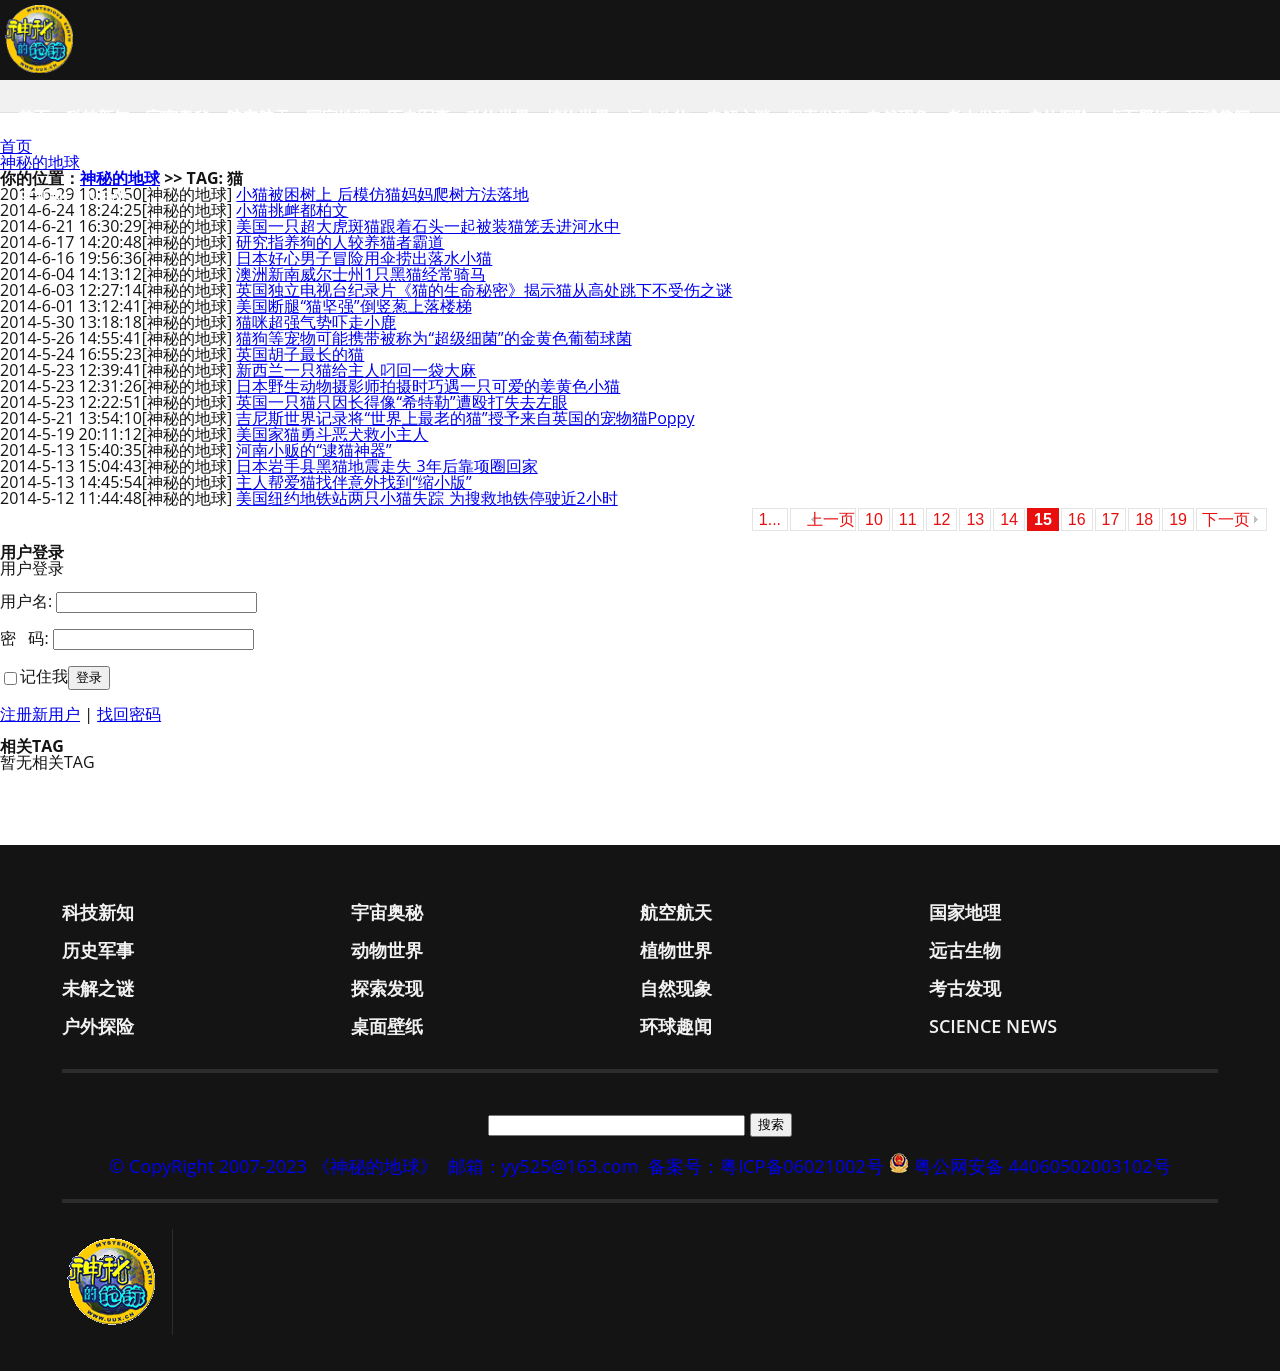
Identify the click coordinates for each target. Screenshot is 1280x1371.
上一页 (831, 519)
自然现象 (898, 117)
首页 (34, 117)
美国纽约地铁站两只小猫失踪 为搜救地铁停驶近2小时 (426, 498)
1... (770, 519)
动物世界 (498, 117)
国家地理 (338, 117)
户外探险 (1058, 117)
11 (908, 519)
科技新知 (98, 117)
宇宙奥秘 (178, 117)
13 (975, 519)
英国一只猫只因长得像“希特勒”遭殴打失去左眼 (401, 402)
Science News (75, 197)
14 (1009, 519)
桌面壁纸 (1138, 117)
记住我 (44, 676)
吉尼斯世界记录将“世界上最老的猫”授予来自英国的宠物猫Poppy (465, 418)
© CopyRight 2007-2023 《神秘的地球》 (273, 1166)
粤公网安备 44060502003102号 (1042, 1166)
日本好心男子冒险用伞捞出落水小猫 (364, 258)
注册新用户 (40, 714)
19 (1178, 519)
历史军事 (418, 117)
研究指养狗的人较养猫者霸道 (340, 242)
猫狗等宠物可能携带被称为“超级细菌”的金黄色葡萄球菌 (433, 338)
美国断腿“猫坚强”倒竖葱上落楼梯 (353, 306)
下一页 (1226, 519)
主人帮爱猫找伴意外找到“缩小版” (353, 482)
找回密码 (129, 714)
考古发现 (978, 117)
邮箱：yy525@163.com (543, 1166)
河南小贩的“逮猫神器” (313, 450)
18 (1144, 519)
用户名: (26, 601)
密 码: (24, 638)
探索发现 (818, 117)
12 (942, 519)
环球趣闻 (1218, 117)
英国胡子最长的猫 (300, 354)
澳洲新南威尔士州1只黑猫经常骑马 (360, 274)
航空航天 (258, 117)
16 (1077, 519)
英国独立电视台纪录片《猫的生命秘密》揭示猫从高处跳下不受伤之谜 (484, 290)
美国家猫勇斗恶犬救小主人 (332, 434)
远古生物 (658, 117)
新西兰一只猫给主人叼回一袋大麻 (356, 370)
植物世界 (578, 117)
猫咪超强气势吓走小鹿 (316, 322)
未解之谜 (738, 117)
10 (874, 519)
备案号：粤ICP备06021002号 (766, 1166)
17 (1111, 519)
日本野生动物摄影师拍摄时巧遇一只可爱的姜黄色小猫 (428, 386)
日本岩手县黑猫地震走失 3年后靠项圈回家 (386, 466)
